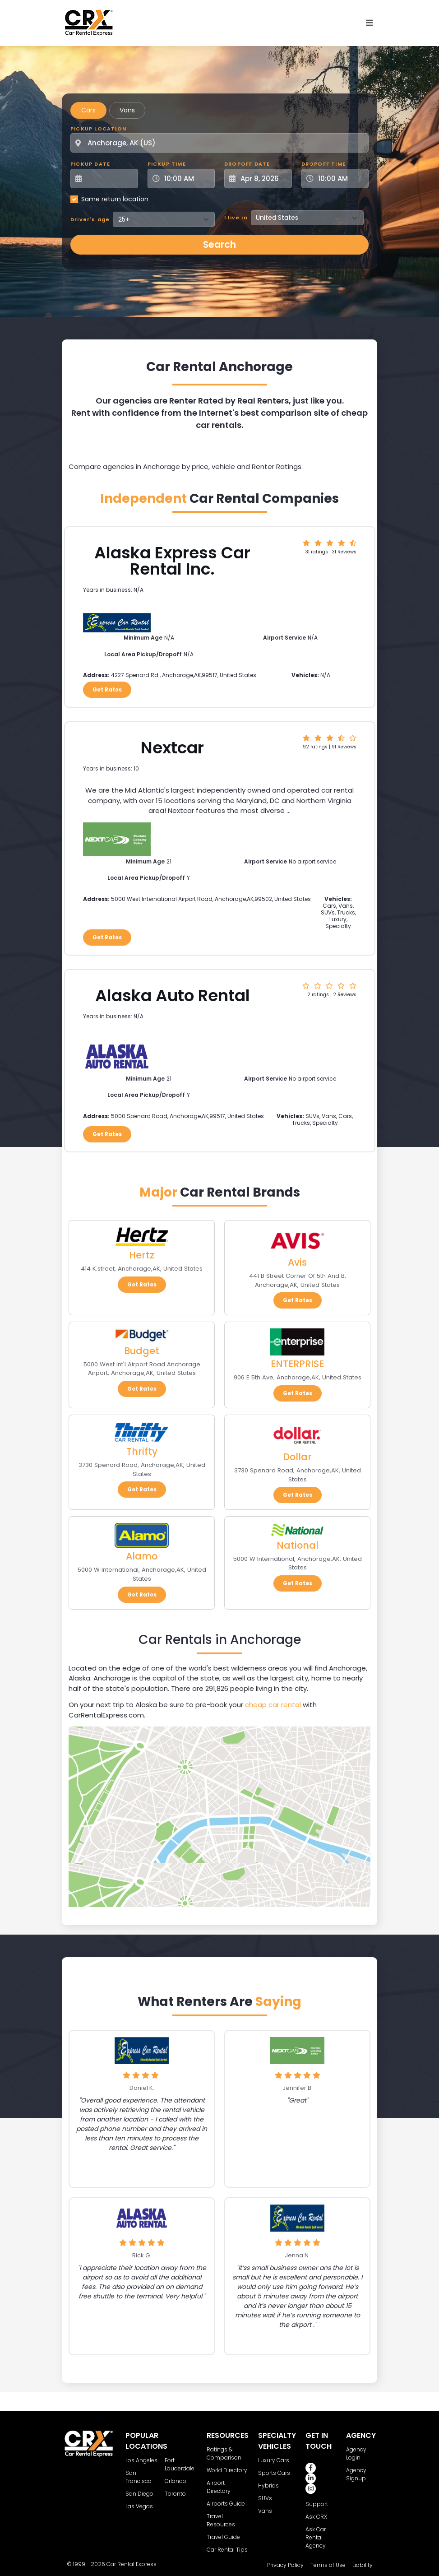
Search (219, 244)
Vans (127, 110)
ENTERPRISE (297, 1363)
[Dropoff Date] (263, 178)
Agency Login (356, 2453)
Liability (362, 2565)
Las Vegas (139, 2506)
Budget (141, 1350)
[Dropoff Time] (341, 178)
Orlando (175, 2481)
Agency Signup (356, 2474)
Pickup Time (167, 163)
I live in (236, 217)
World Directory (227, 2470)
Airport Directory (219, 2487)
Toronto (175, 2493)
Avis (297, 1262)
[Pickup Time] (187, 178)
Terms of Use (328, 2565)
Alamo (141, 1556)
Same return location (114, 199)
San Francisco (138, 2477)
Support (316, 2504)
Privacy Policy (285, 2565)
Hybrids (268, 2485)
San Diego (139, 2493)
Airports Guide (226, 2503)
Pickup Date (90, 163)
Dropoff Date (247, 163)
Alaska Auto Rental (172, 995)
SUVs (265, 2498)
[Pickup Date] (109, 178)
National (298, 1545)
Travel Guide (223, 2537)
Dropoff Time (323, 163)
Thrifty (141, 1451)
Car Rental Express (131, 2564)
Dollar (297, 1456)
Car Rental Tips (227, 2549)
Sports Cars (274, 2473)
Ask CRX (316, 2516)
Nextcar (172, 747)
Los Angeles (141, 2460)
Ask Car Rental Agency (315, 2537)
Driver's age (90, 219)
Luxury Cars (273, 2460)
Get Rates (107, 689)
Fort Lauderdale (179, 2464)
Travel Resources (221, 2520)
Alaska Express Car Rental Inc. (172, 560)
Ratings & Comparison (224, 2453)
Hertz (141, 1255)
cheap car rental (273, 1704)
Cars (88, 110)
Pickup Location (98, 128)
